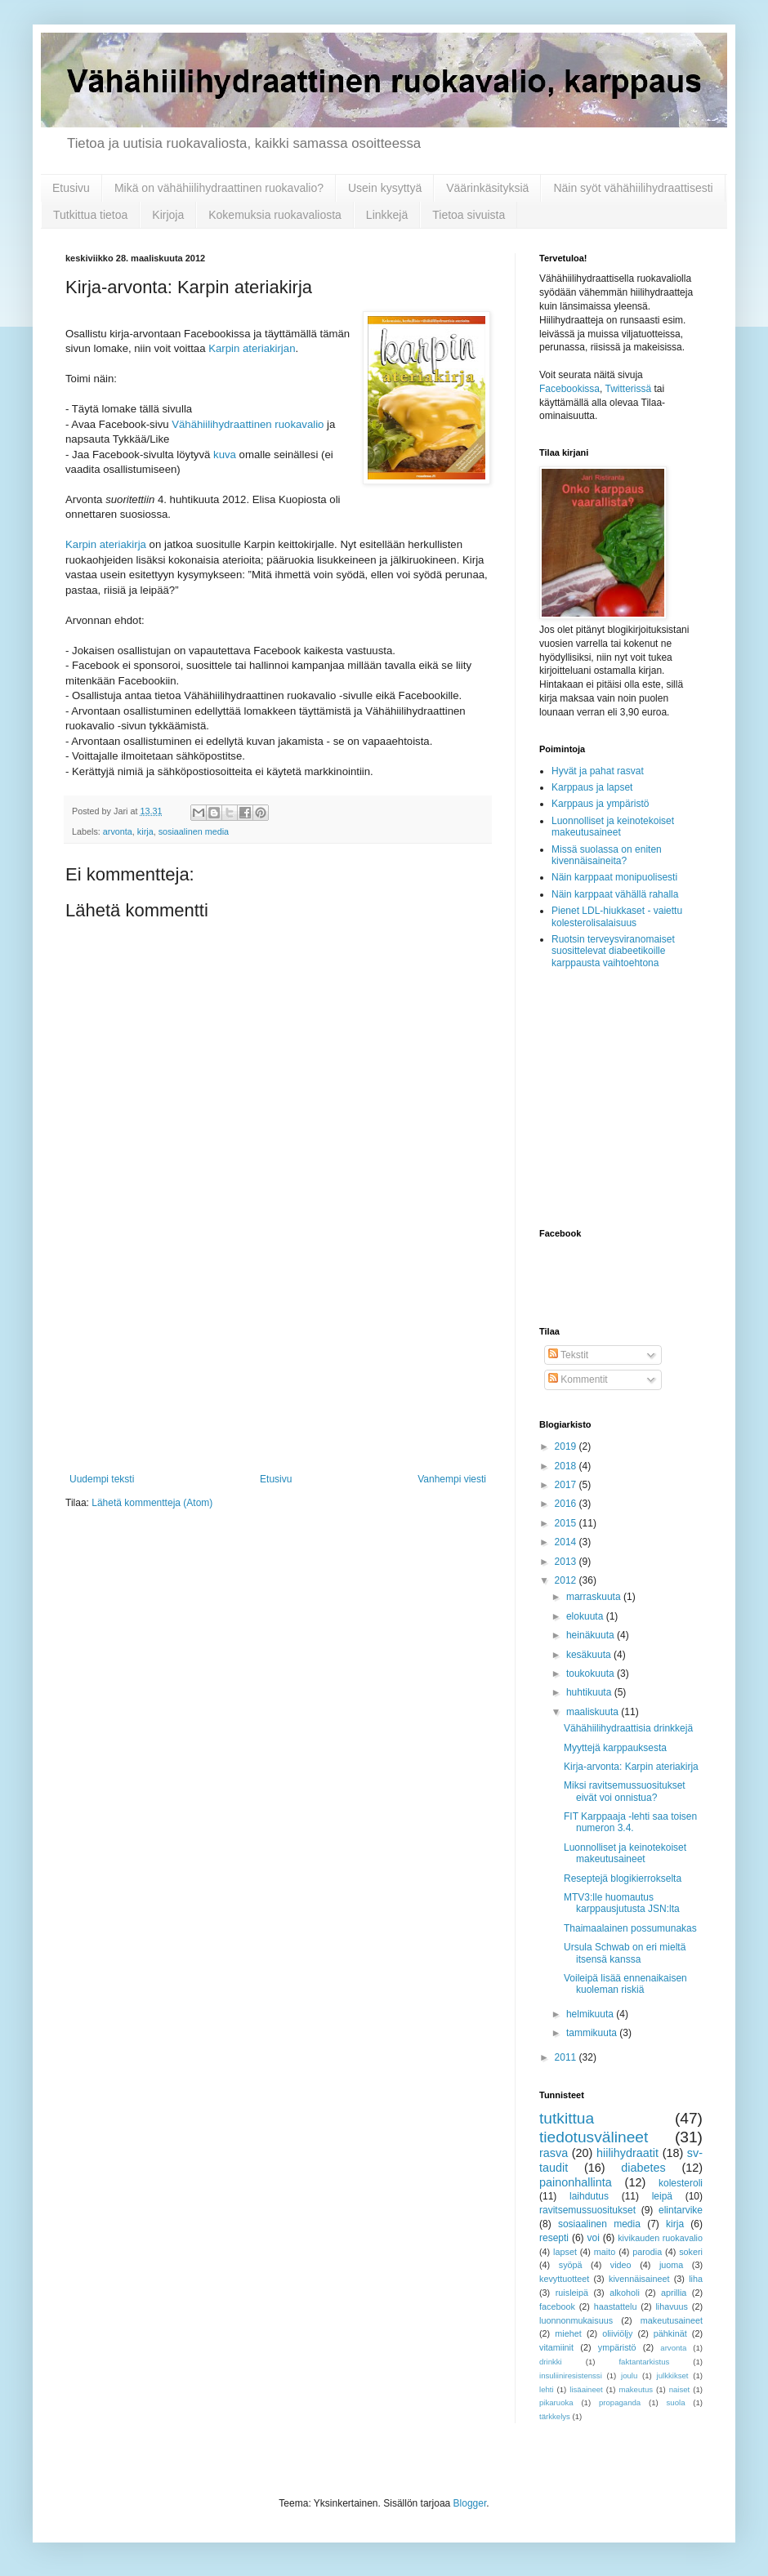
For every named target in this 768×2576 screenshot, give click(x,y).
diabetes (643, 2167)
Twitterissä (628, 388)
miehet (568, 2333)
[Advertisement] (278, 1371)
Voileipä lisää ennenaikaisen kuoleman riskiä (625, 1983)
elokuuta (586, 1616)
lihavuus (671, 2306)
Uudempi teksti (101, 1479)
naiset (679, 2389)
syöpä (571, 2265)
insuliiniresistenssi (570, 2375)
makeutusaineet (672, 2320)
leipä (662, 2196)
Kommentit (578, 1379)
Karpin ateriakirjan (251, 348)
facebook (557, 2306)
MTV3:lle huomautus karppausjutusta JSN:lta (622, 1903)
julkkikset (673, 2375)
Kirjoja (168, 214)
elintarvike (681, 2210)
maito (604, 2252)
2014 (567, 1542)
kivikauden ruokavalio (660, 2238)
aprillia (673, 2292)
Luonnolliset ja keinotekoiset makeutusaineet (612, 826)
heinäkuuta (591, 1635)
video (621, 2265)
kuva (224, 454)
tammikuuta (592, 2033)
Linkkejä (387, 214)
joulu (629, 2375)
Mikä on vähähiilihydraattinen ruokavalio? (219, 187)
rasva (553, 2152)
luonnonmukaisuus (576, 2320)
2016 (567, 1503)
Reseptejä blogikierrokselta (622, 1878)
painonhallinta (575, 2182)
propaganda (620, 2402)
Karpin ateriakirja (105, 544)
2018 (567, 1466)
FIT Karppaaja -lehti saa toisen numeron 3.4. (630, 1822)
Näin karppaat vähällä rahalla (614, 894)
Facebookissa (569, 388)
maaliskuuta (593, 1712)
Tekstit (568, 1355)
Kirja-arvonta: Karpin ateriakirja (631, 1766)
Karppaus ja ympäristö (600, 803)
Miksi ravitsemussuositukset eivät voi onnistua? (624, 1791)
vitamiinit (556, 2347)
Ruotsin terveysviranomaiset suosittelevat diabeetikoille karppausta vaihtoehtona (613, 951)
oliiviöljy (617, 2333)
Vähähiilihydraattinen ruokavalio (248, 424)
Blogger (470, 2503)
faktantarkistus (643, 2361)
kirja (145, 831)
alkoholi (624, 2292)
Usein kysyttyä (385, 187)
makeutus (635, 2389)
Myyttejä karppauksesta (615, 1748)
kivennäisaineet (639, 2279)
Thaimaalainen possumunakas (630, 1928)
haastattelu (615, 2306)
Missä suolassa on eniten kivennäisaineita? (606, 855)
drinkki (550, 2361)
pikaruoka (556, 2402)
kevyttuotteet (564, 2279)
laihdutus (589, 2196)
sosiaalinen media (194, 831)
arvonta (117, 831)
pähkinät (670, 2333)
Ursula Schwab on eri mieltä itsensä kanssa (624, 1952)
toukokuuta (591, 1673)
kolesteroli (681, 2183)
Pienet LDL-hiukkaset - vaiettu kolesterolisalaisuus (616, 916)
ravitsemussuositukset (587, 2210)
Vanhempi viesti (451, 1479)
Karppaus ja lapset (591, 787)
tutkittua (566, 2118)
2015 (567, 1523)
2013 (567, 1561)
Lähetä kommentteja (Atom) (152, 1503)
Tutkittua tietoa (90, 214)
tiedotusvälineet (593, 2137)
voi (593, 2238)
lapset (565, 2252)
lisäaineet (586, 2389)
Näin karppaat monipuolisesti (614, 877)
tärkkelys (554, 2416)
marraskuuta (594, 1596)
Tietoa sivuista (468, 214)
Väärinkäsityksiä (487, 187)
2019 (567, 1446)
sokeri (691, 2252)
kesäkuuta (590, 1654)
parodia (647, 2252)
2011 (567, 2057)
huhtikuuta (590, 1692)
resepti (554, 2238)
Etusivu (71, 187)
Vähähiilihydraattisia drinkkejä (628, 1728)
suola (676, 2402)
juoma (671, 2265)
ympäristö (617, 2347)
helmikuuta (591, 2014)
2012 (567, 1580)
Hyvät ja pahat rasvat (597, 771)
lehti (546, 2389)
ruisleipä (572, 2292)
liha (696, 2279)
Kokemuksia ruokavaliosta (275, 214)
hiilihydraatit (627, 2152)
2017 (567, 1485)
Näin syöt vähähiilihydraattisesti (632, 187)
